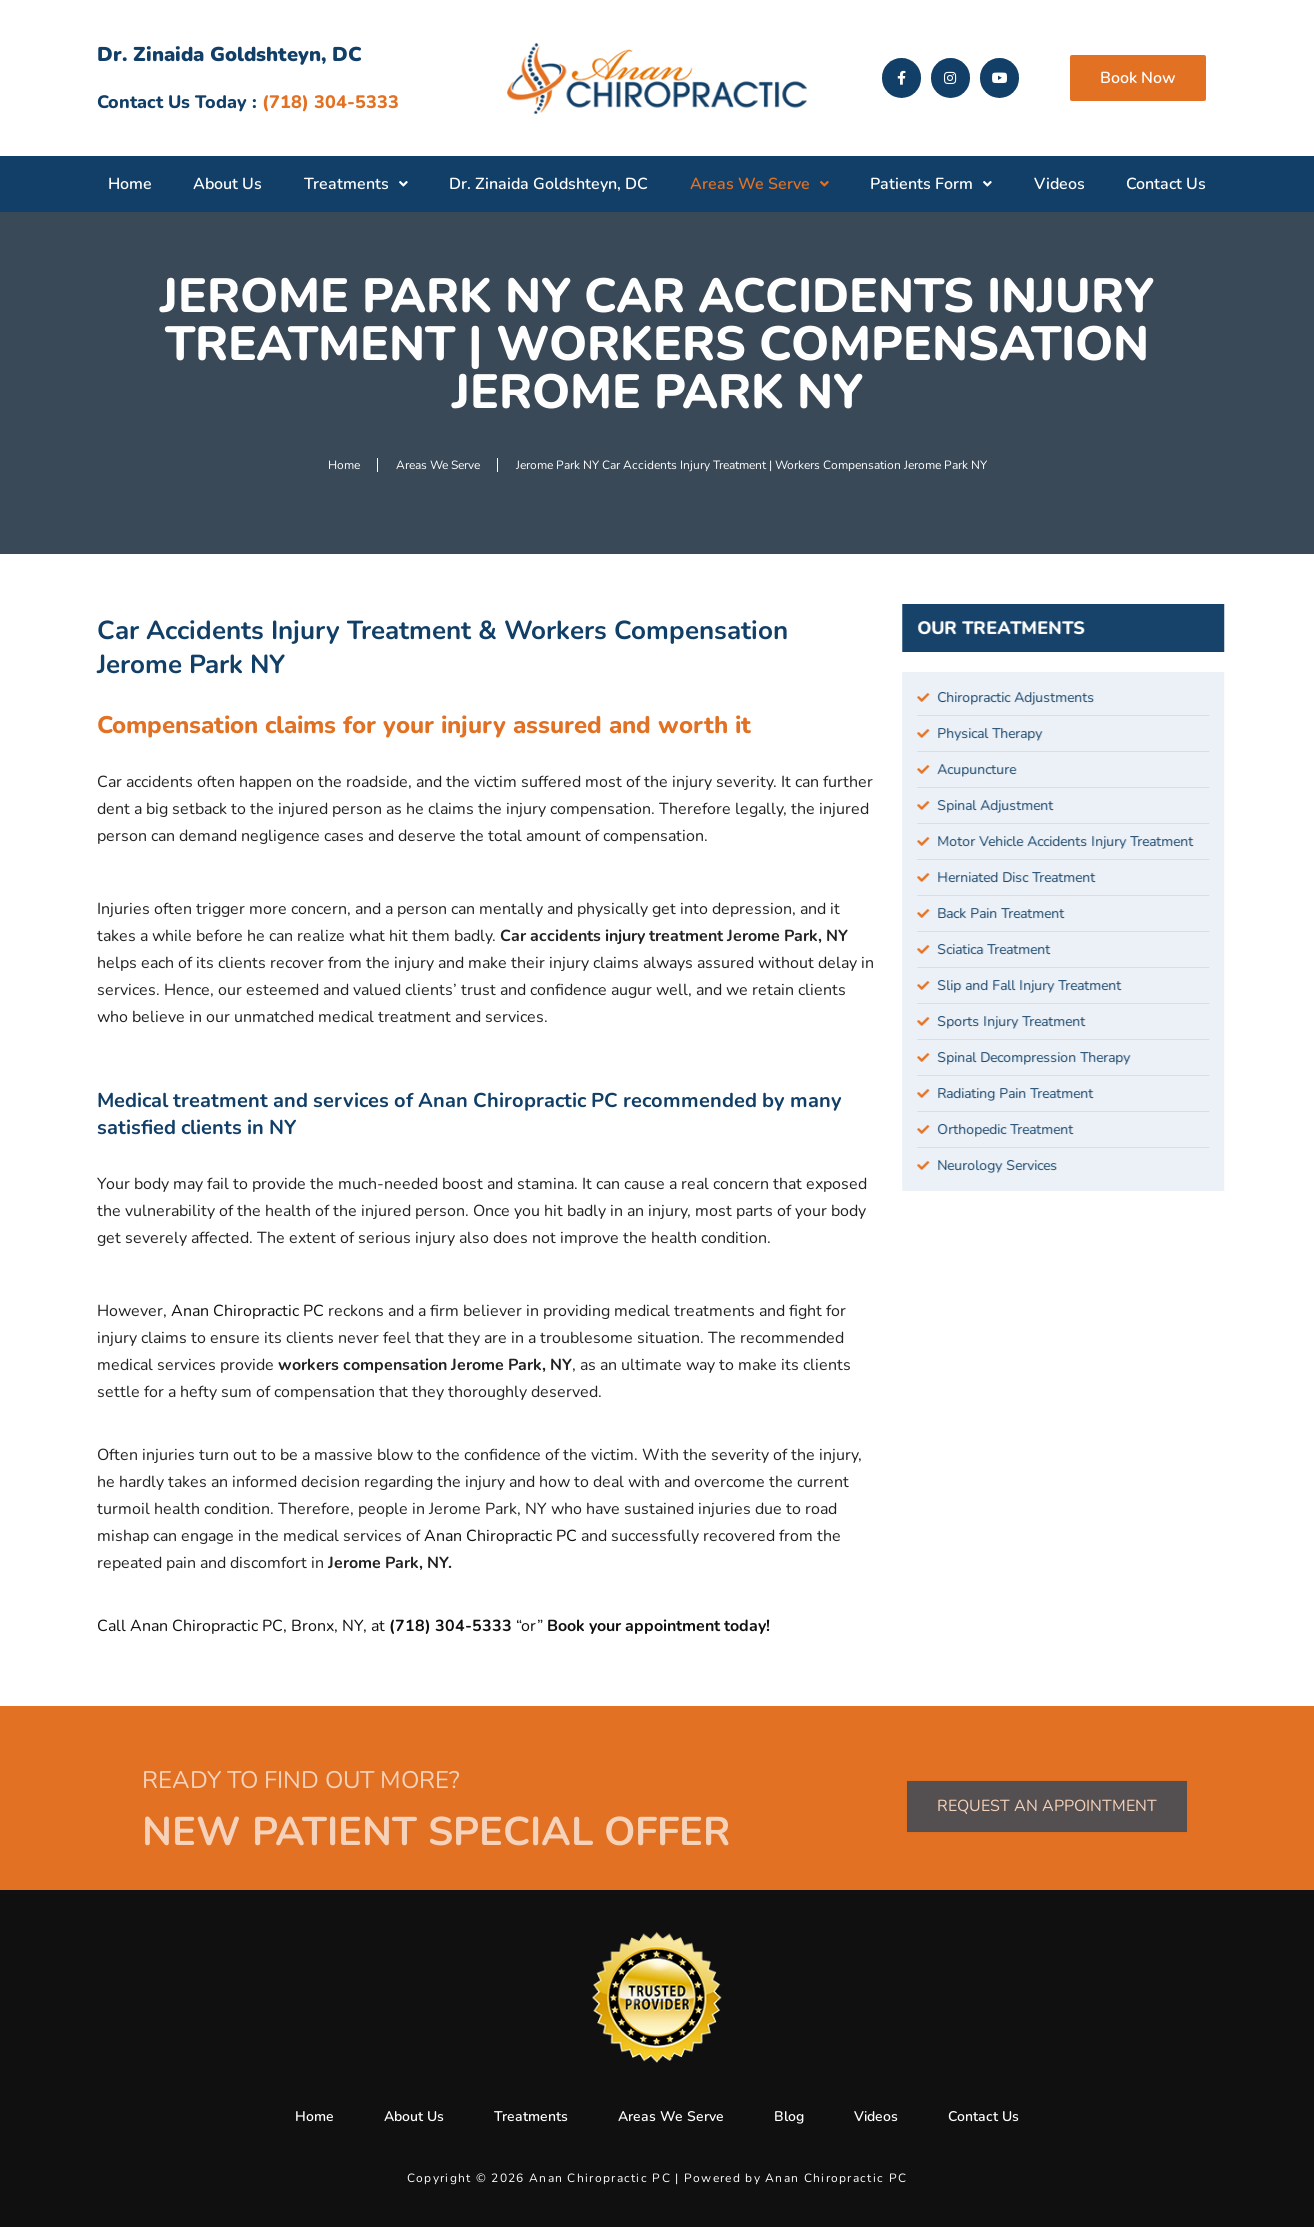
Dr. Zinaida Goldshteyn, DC (548, 184)
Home (130, 184)
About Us (227, 184)
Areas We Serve (759, 184)
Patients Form (931, 184)
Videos (1059, 184)
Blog (789, 2116)
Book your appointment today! (658, 1626)
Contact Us (1166, 184)
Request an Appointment (1047, 1806)
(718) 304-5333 (452, 1626)
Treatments (356, 184)
